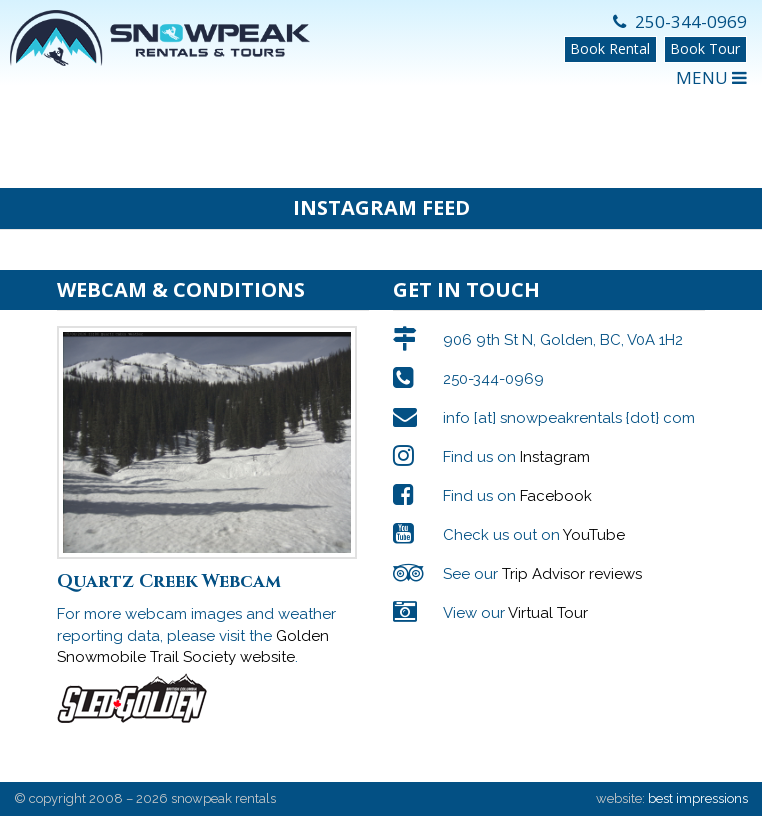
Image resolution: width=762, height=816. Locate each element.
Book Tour (705, 48)
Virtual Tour (548, 613)
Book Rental (610, 48)
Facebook (556, 496)
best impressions (698, 798)
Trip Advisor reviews (572, 574)
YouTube (594, 535)
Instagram (555, 457)
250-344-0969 (680, 21)
